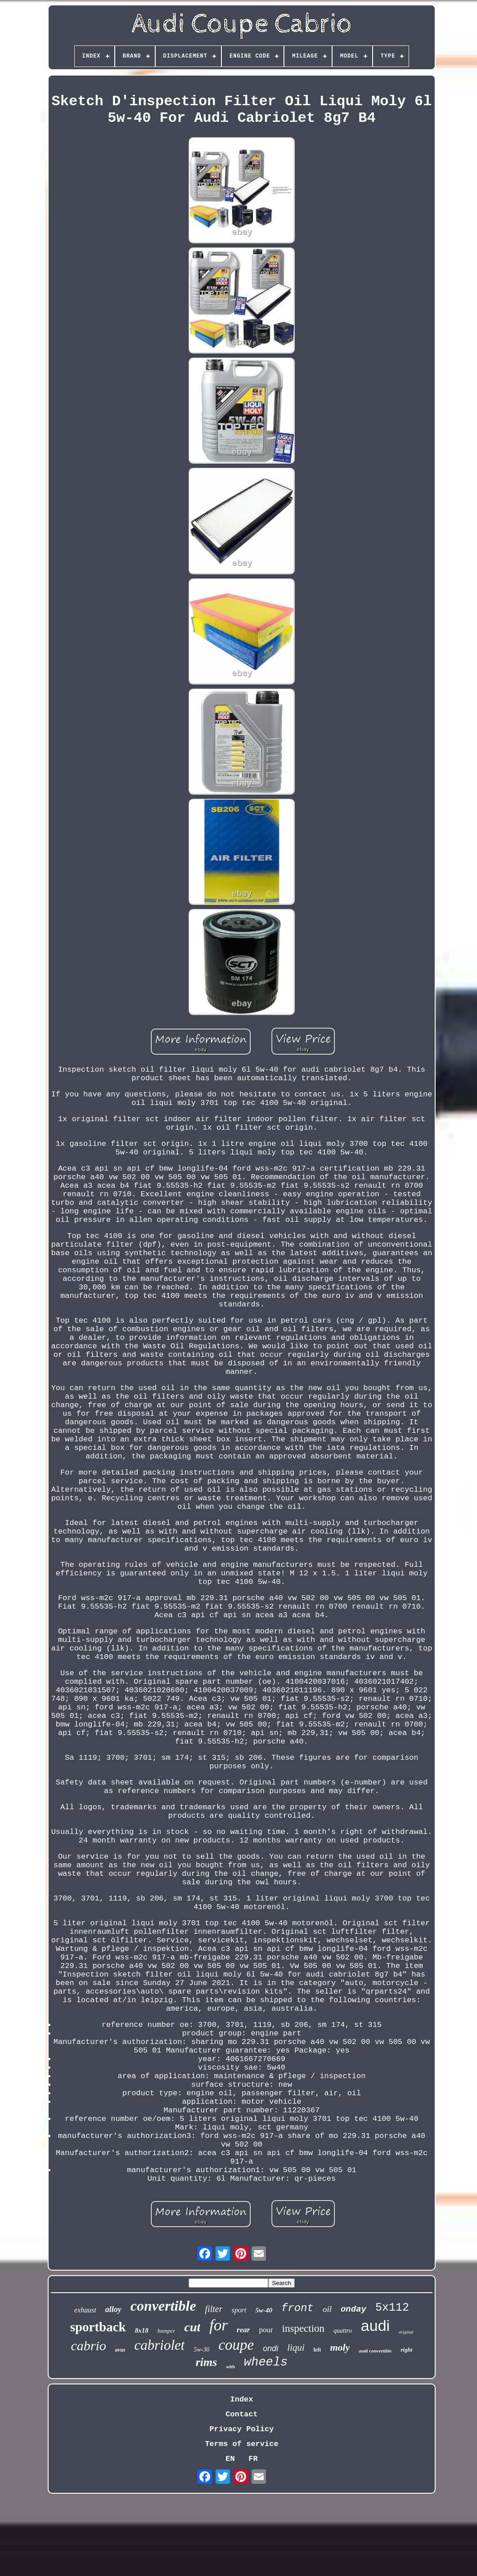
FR (252, 2459)
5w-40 (263, 2310)
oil (327, 2309)
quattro (342, 2330)
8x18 (141, 2330)
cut (192, 2327)
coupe (236, 2345)
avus (120, 2350)
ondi (270, 2348)
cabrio (88, 2345)
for (218, 2325)
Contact (241, 2414)
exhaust (85, 2310)
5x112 (392, 2307)
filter (214, 2309)
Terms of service (241, 2444)
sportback (98, 2327)
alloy (113, 2309)
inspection (303, 2328)
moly (340, 2347)
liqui (296, 2347)
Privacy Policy (242, 2429)
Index (241, 2399)
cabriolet (160, 2345)
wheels (266, 2362)
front (297, 2308)
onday (353, 2309)
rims (206, 2362)
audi (375, 2325)
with (230, 2366)
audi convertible (375, 2350)
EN (229, 2459)
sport (238, 2310)
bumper (167, 2330)
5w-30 (201, 2349)
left (317, 2350)
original (406, 2332)
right (406, 2349)
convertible (163, 2306)
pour (266, 2330)
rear (243, 2330)
